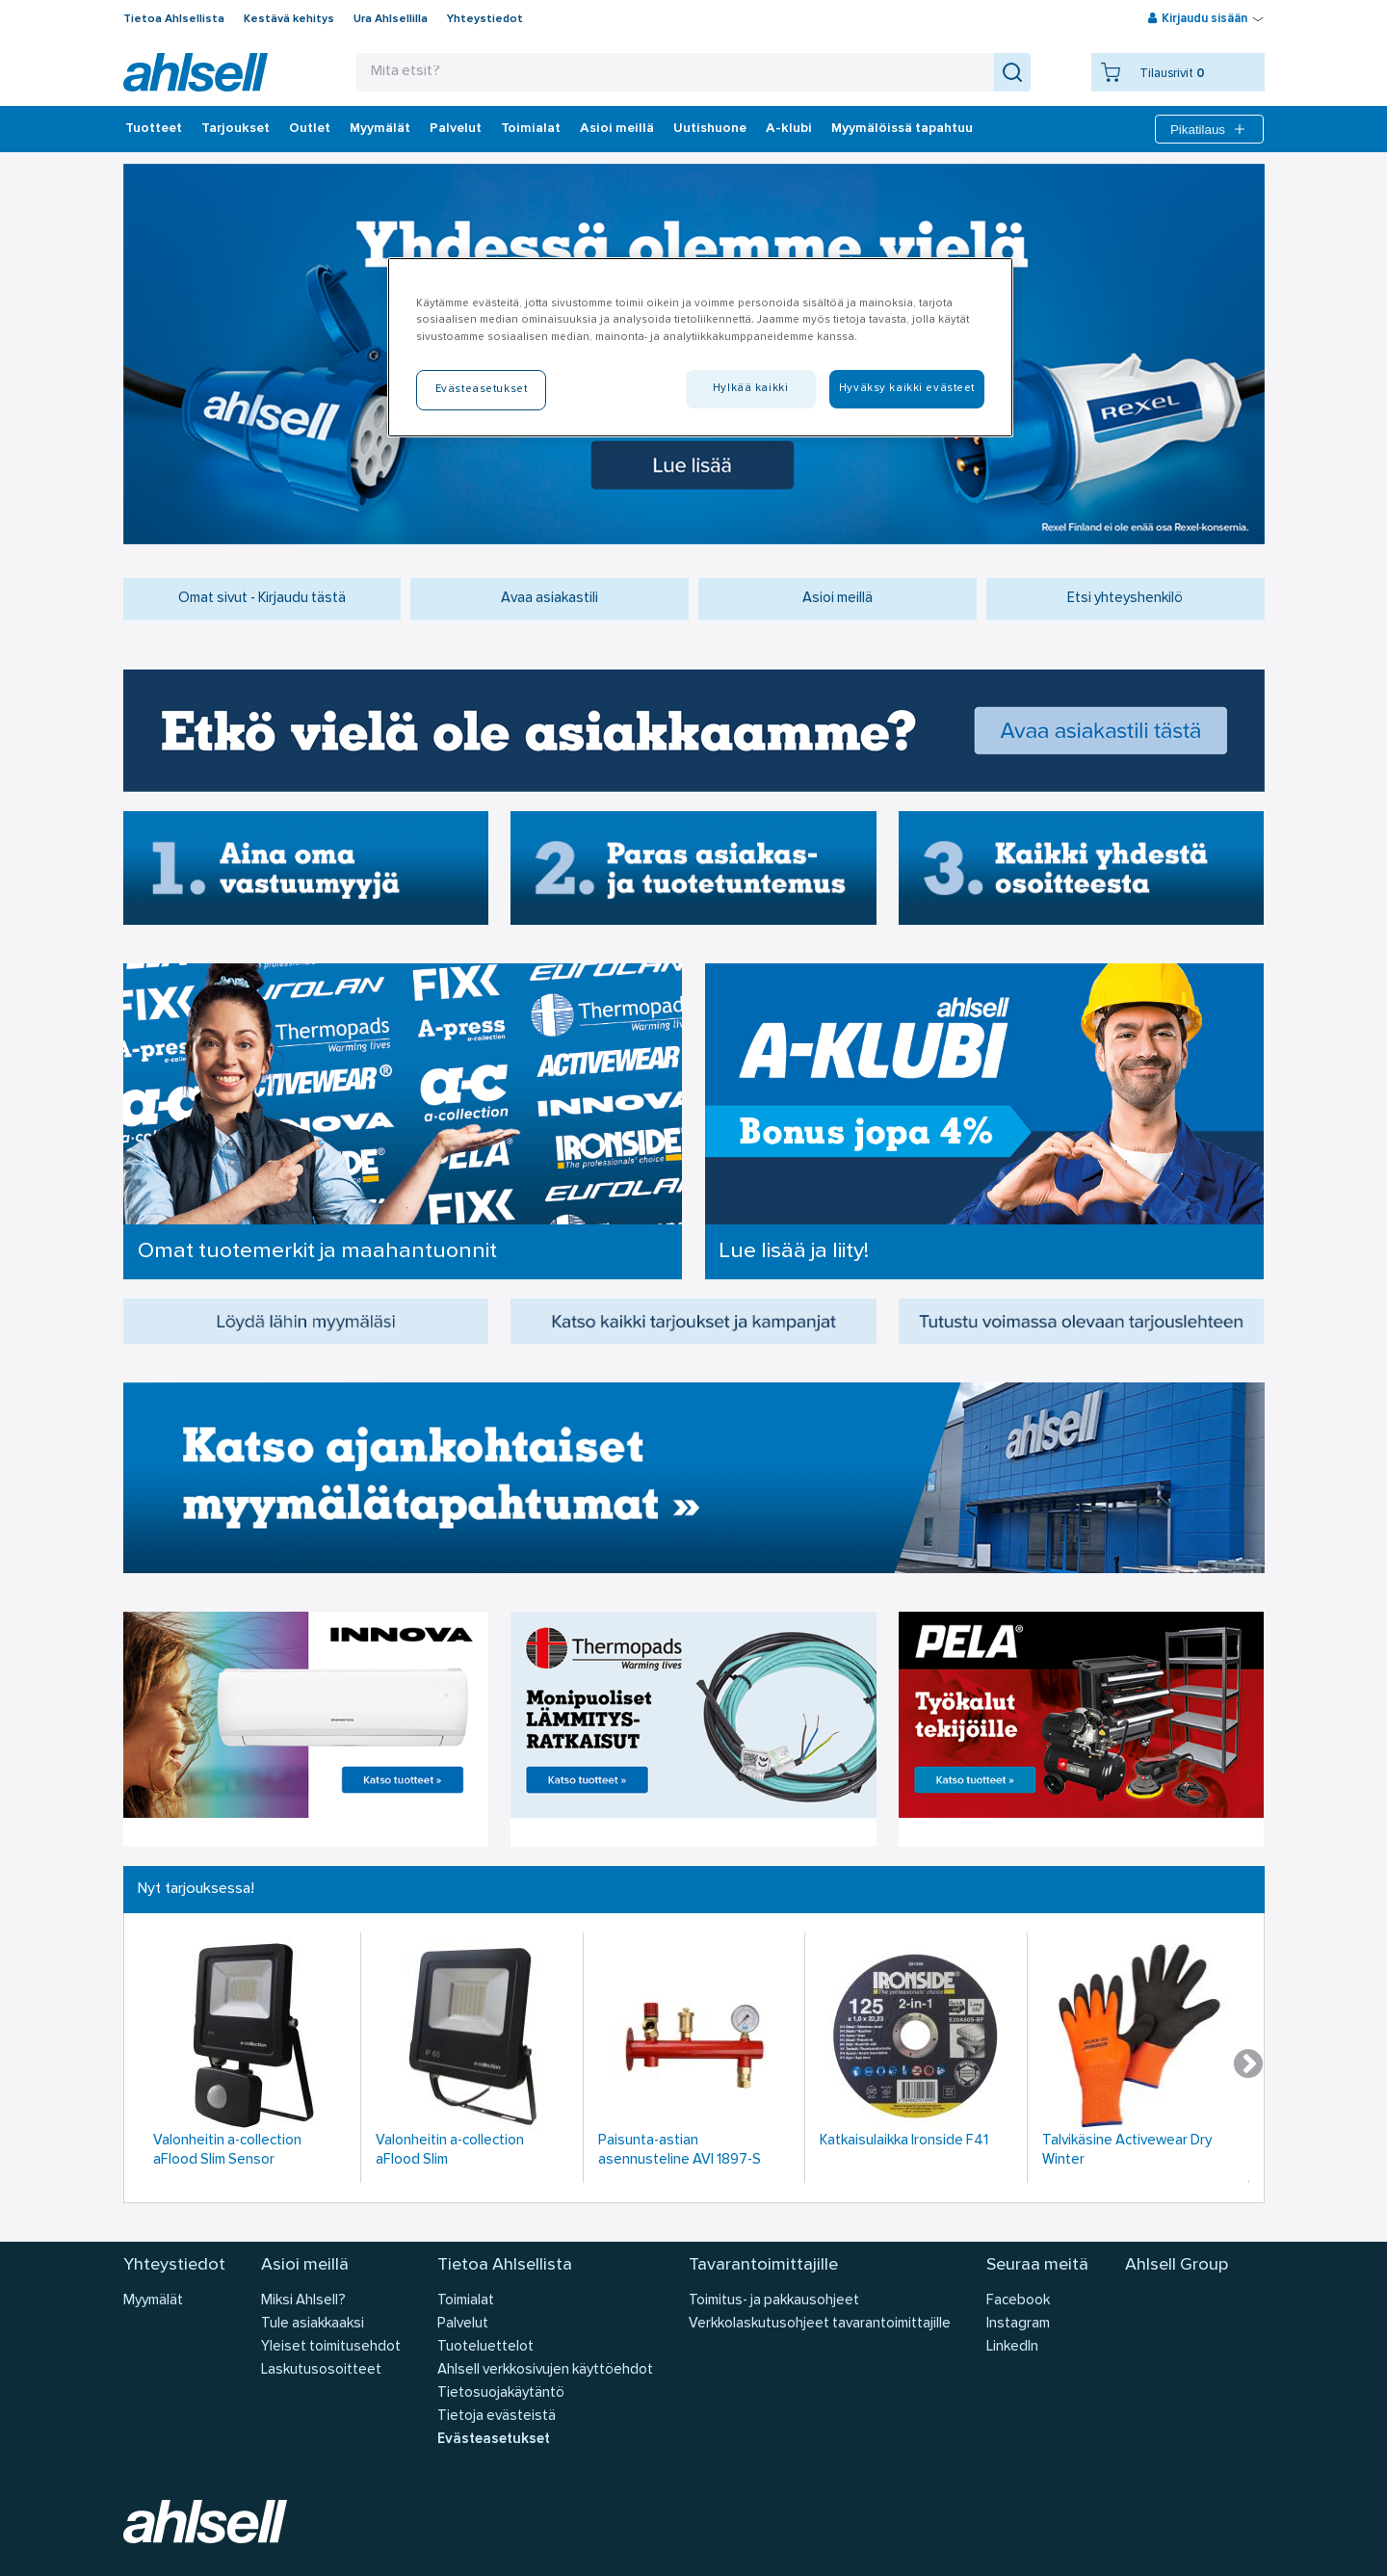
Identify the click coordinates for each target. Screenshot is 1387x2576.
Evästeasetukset (493, 2439)
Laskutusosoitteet (321, 2370)
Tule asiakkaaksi (312, 2324)
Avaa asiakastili (549, 598)
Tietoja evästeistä (496, 2416)
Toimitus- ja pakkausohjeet (774, 2301)
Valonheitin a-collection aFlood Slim (450, 2151)
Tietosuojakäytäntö (500, 2393)
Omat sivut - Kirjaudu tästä (262, 598)
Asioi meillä (617, 129)
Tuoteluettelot (485, 2347)
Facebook (1018, 2301)
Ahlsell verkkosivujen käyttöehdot (545, 2370)
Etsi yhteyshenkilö (1125, 598)
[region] (700, 346)
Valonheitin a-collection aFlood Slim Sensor (227, 2151)
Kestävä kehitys (289, 19)
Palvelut (456, 129)
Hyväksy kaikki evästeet (907, 388)
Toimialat (531, 129)
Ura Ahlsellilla (390, 19)
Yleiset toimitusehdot (331, 2347)
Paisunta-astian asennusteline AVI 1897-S (679, 2151)
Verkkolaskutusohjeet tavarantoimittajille (820, 2324)
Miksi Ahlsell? (303, 2301)
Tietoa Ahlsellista (173, 19)
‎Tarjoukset (235, 129)
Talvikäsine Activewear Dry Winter (1127, 2151)
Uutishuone (709, 129)
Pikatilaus (1209, 129)
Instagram (1018, 2324)
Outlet (309, 129)
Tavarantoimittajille (763, 2265)
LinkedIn (1012, 2347)
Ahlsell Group (1176, 2265)
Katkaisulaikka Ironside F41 (904, 2141)
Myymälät (380, 129)
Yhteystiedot (485, 19)
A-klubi (789, 129)
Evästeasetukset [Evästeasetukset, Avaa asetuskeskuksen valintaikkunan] (481, 389)
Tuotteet (153, 129)
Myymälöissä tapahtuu (902, 129)
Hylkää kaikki (750, 388)
